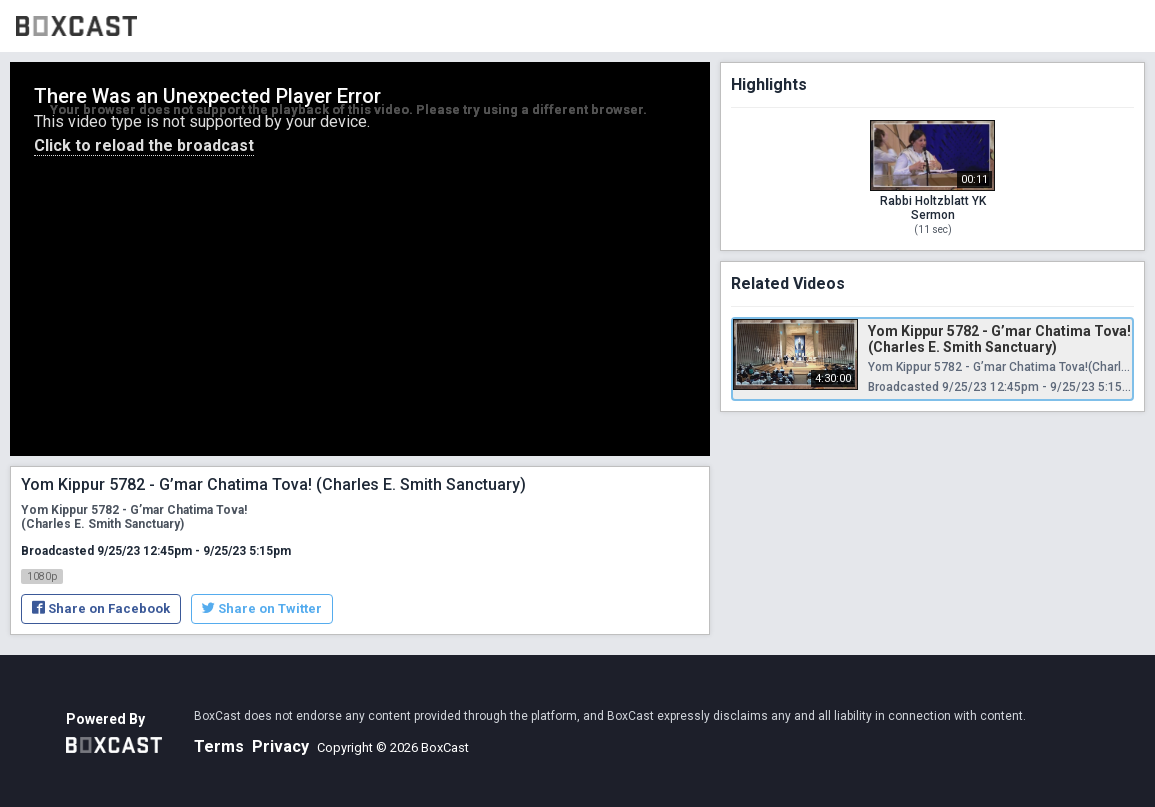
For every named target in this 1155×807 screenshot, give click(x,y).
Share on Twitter (262, 608)
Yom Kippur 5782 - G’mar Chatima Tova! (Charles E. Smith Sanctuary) (999, 339)
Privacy (280, 746)
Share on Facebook (101, 608)
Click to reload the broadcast (144, 145)
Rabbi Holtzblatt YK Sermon (933, 208)
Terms (219, 746)
